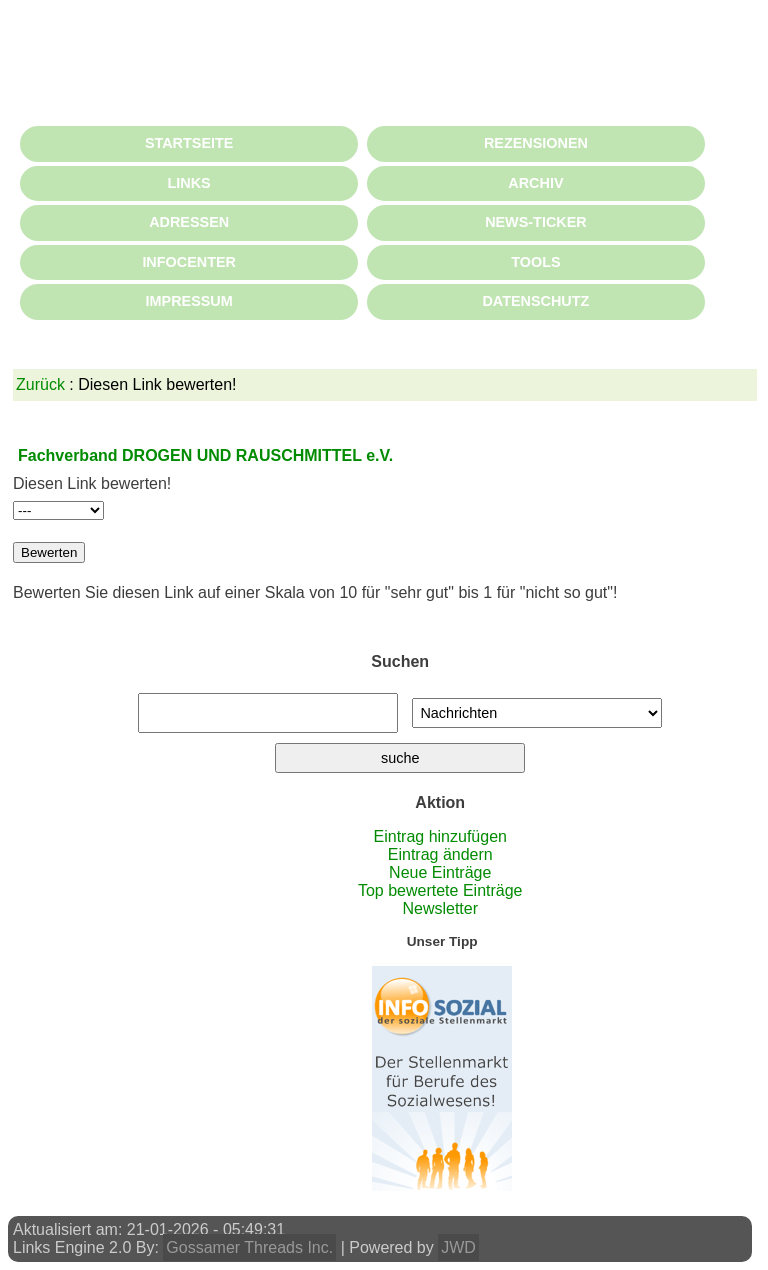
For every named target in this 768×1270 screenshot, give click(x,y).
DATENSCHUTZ (535, 301)
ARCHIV (535, 183)
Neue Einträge (440, 872)
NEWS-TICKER (536, 222)
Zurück (40, 384)
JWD (458, 1247)
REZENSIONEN (536, 143)
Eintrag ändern (440, 854)
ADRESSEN (189, 222)
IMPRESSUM (189, 301)
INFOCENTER (189, 262)
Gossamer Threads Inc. (249, 1247)
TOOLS (535, 262)
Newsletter (440, 908)
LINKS (189, 183)
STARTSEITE (189, 143)
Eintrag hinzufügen (440, 836)
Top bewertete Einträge (440, 890)
